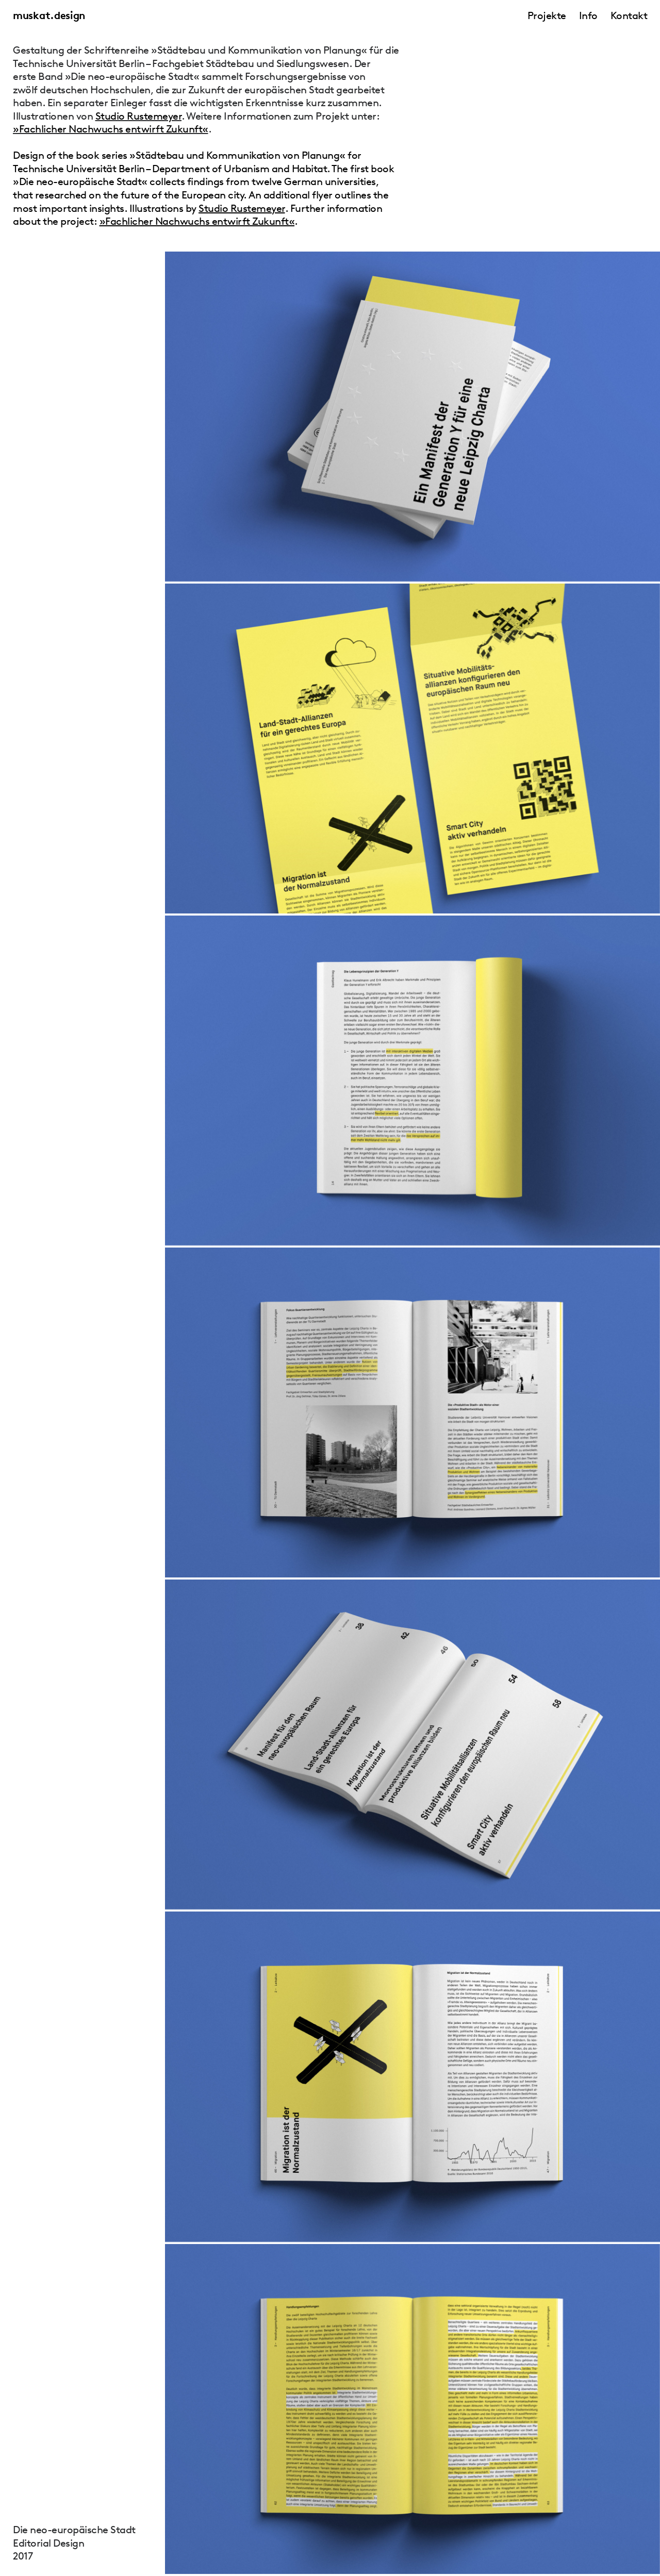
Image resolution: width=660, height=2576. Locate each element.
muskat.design (49, 15)
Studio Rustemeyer (138, 116)
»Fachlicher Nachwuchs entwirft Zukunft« (110, 129)
